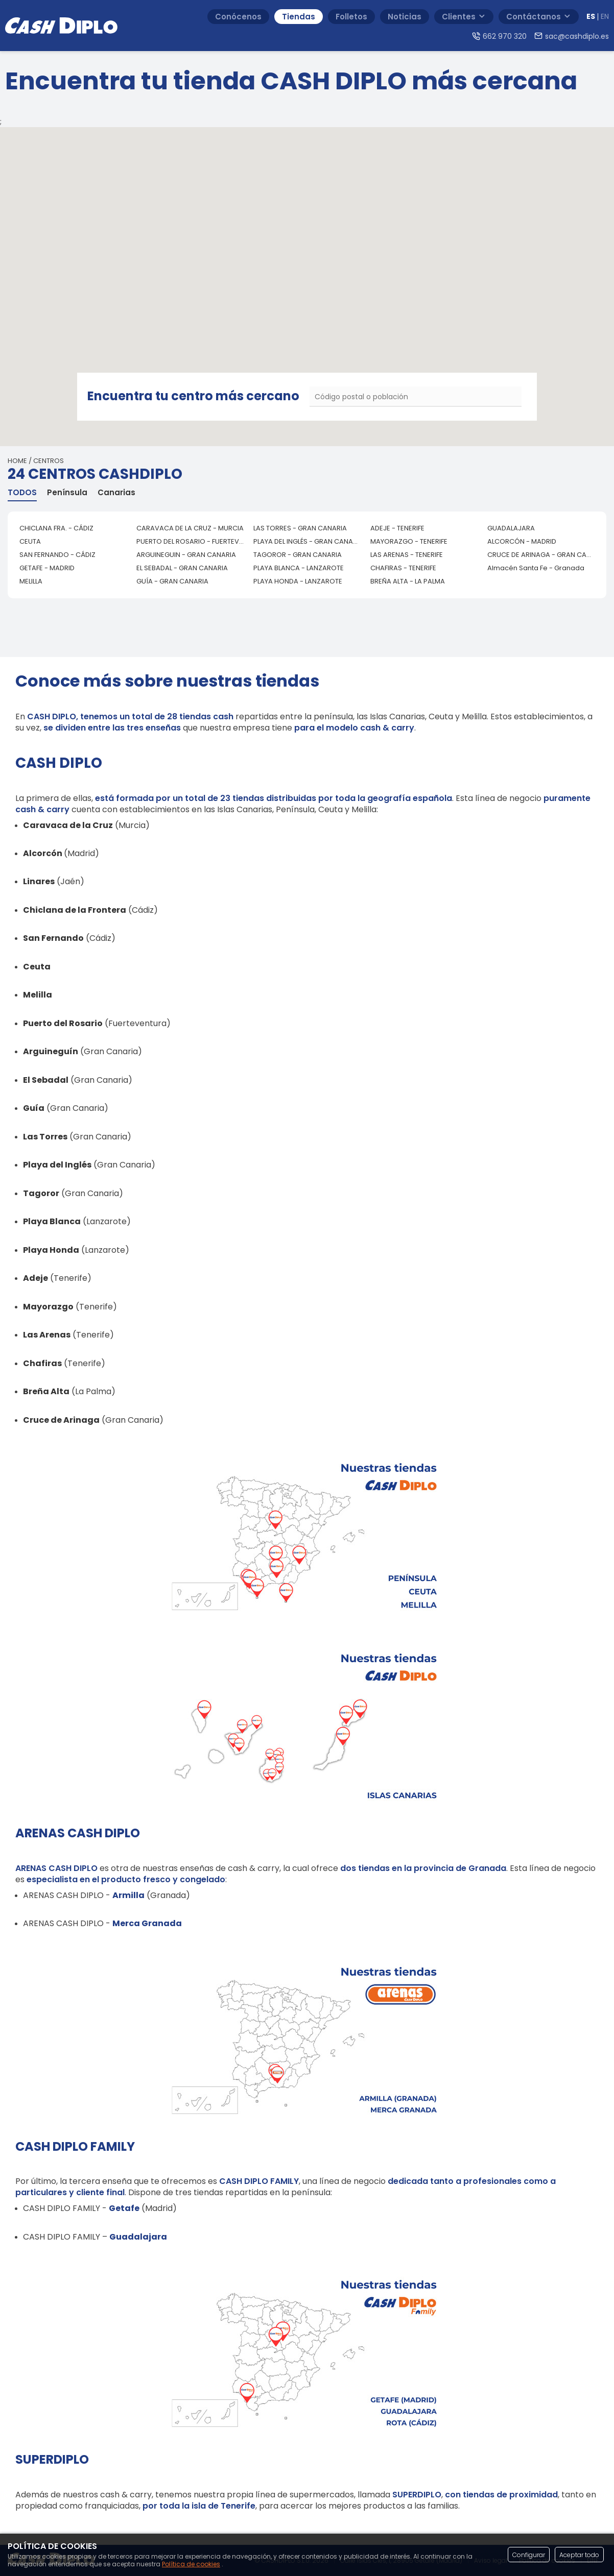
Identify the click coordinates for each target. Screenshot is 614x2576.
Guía (33, 1108)
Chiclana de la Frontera (74, 910)
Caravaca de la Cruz (68, 825)
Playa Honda (51, 1250)
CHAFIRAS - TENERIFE (403, 568)
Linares (39, 881)
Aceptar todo (579, 2554)
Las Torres (45, 1137)
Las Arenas (46, 1335)
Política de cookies (191, 2564)
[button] (275, 273)
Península (67, 493)
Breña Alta (46, 1391)
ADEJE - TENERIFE (397, 528)
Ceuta (37, 967)
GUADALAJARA (511, 528)
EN (605, 16)
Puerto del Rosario (63, 1023)
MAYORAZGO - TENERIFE (408, 541)
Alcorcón (42, 853)
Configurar (528, 2554)
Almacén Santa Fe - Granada (535, 568)
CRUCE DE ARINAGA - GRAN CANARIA (541, 555)
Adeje (35, 1278)
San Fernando (53, 938)
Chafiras (42, 1363)
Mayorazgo (48, 1307)
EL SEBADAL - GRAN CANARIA (182, 568)
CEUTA (30, 541)
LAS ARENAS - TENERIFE (406, 555)
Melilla (37, 995)
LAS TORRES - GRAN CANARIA (300, 528)
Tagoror (41, 1193)
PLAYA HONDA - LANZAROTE (297, 581)
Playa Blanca (52, 1221)
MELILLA (30, 581)
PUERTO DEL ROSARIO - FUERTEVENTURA (190, 541)
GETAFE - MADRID (47, 568)
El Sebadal (45, 1080)
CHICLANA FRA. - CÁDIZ (56, 528)
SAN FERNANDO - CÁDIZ (57, 555)
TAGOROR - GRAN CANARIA (297, 555)
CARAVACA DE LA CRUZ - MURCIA (190, 528)
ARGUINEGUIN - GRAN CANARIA (186, 555)
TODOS (22, 493)
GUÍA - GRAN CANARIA (172, 581)
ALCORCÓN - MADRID (521, 541)
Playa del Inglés (57, 1165)
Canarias (116, 493)
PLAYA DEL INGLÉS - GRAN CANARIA (307, 541)
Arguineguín (50, 1051)
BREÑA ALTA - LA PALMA (407, 581)
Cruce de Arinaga (61, 1420)
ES (590, 16)
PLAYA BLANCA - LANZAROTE (298, 568)
